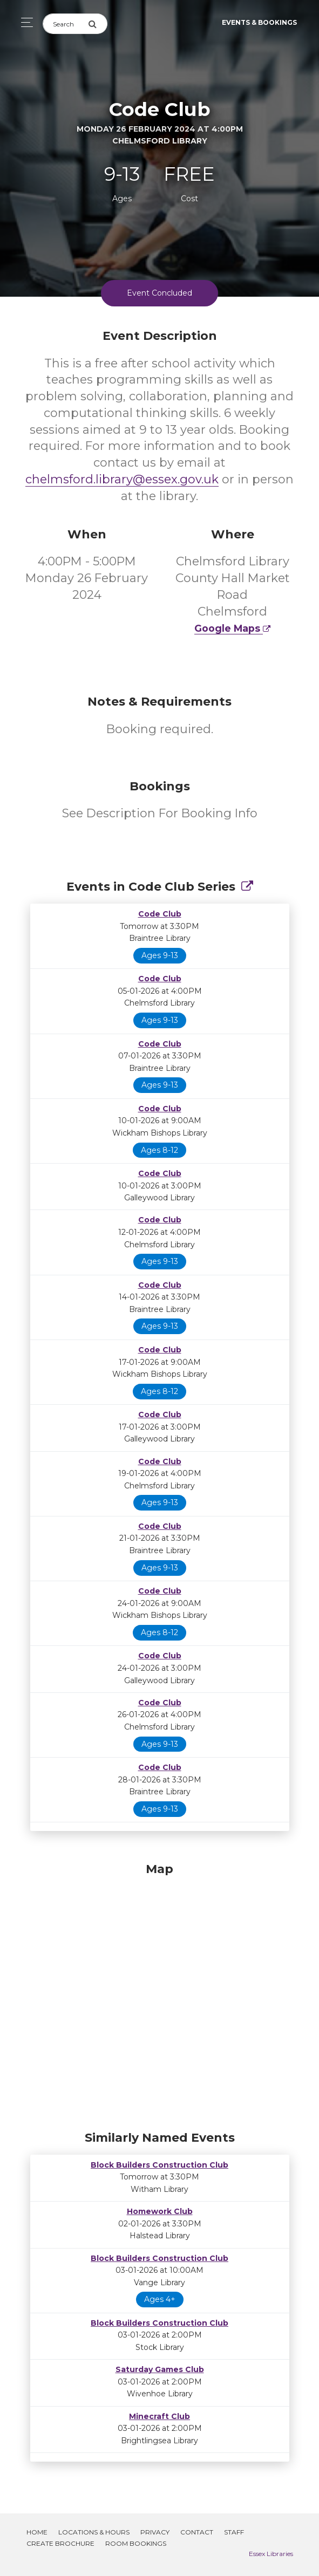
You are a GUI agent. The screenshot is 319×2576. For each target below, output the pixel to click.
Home (36, 2532)
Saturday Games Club (160, 2369)
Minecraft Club (159, 2416)
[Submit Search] (97, 23)
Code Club (159, 914)
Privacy (154, 2532)
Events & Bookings (259, 22)
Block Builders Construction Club (159, 2165)
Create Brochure (60, 2543)
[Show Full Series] (247, 886)
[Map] (159, 1994)
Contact (196, 2532)
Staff (234, 2532)
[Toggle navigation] (24, 22)
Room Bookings (135, 2543)
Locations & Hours (94, 2532)
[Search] (65, 23)
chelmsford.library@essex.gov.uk (122, 479)
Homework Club (160, 2211)
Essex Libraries (271, 2554)
